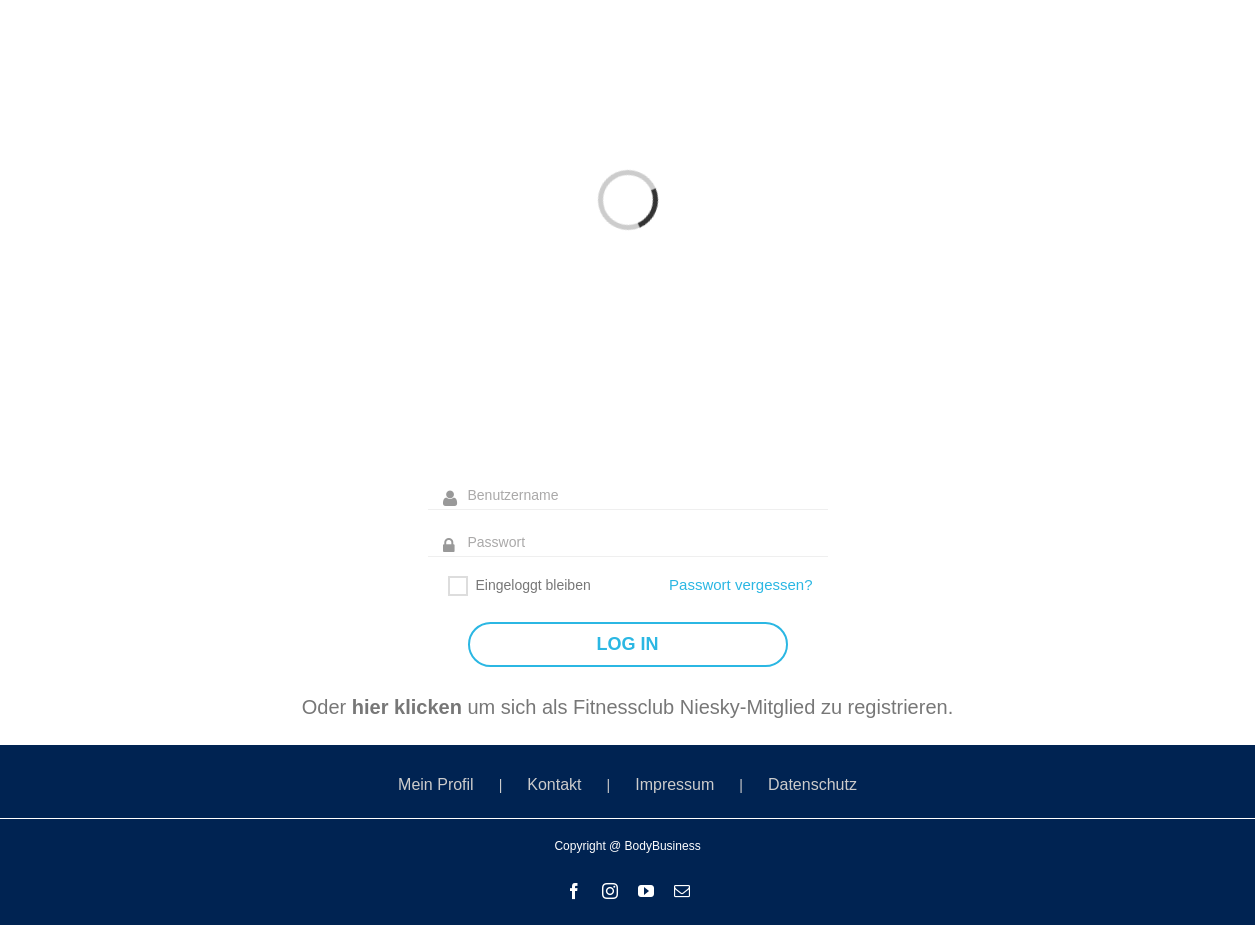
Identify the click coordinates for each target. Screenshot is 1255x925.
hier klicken (407, 707)
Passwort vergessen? (740, 584)
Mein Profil (436, 784)
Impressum (674, 784)
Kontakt (554, 784)
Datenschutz (812, 784)
